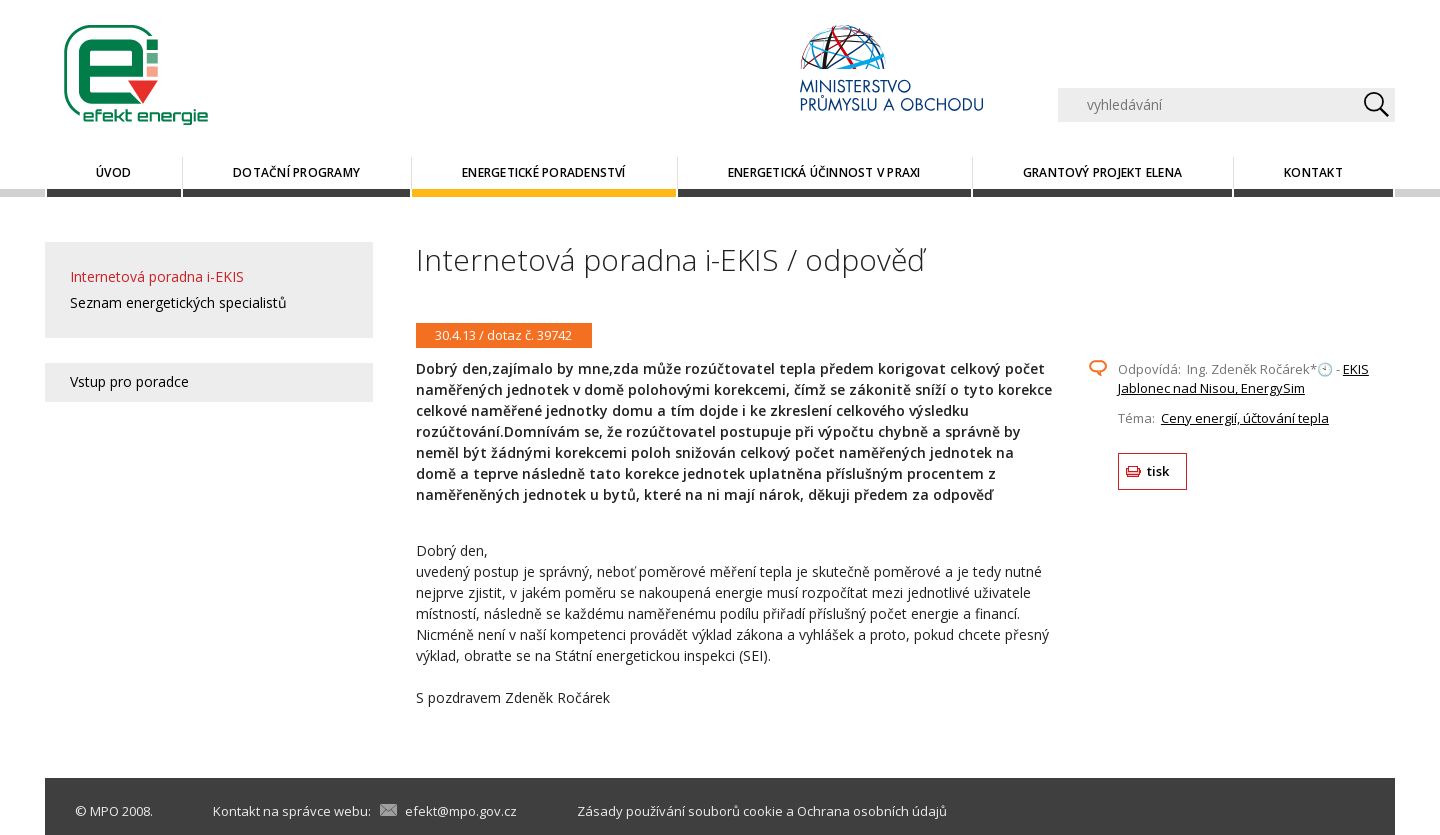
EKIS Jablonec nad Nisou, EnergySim (1243, 379)
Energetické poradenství (544, 172)
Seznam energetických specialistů (178, 302)
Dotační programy (296, 172)
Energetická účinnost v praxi (824, 172)
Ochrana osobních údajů (872, 811)
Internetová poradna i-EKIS (157, 276)
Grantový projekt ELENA (1102, 172)
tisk (1158, 471)
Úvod (113, 172)
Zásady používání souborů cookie (680, 811)
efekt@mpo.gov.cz (461, 811)
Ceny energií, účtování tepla (1245, 418)
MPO (104, 811)
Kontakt (1313, 172)
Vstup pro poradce (129, 381)
